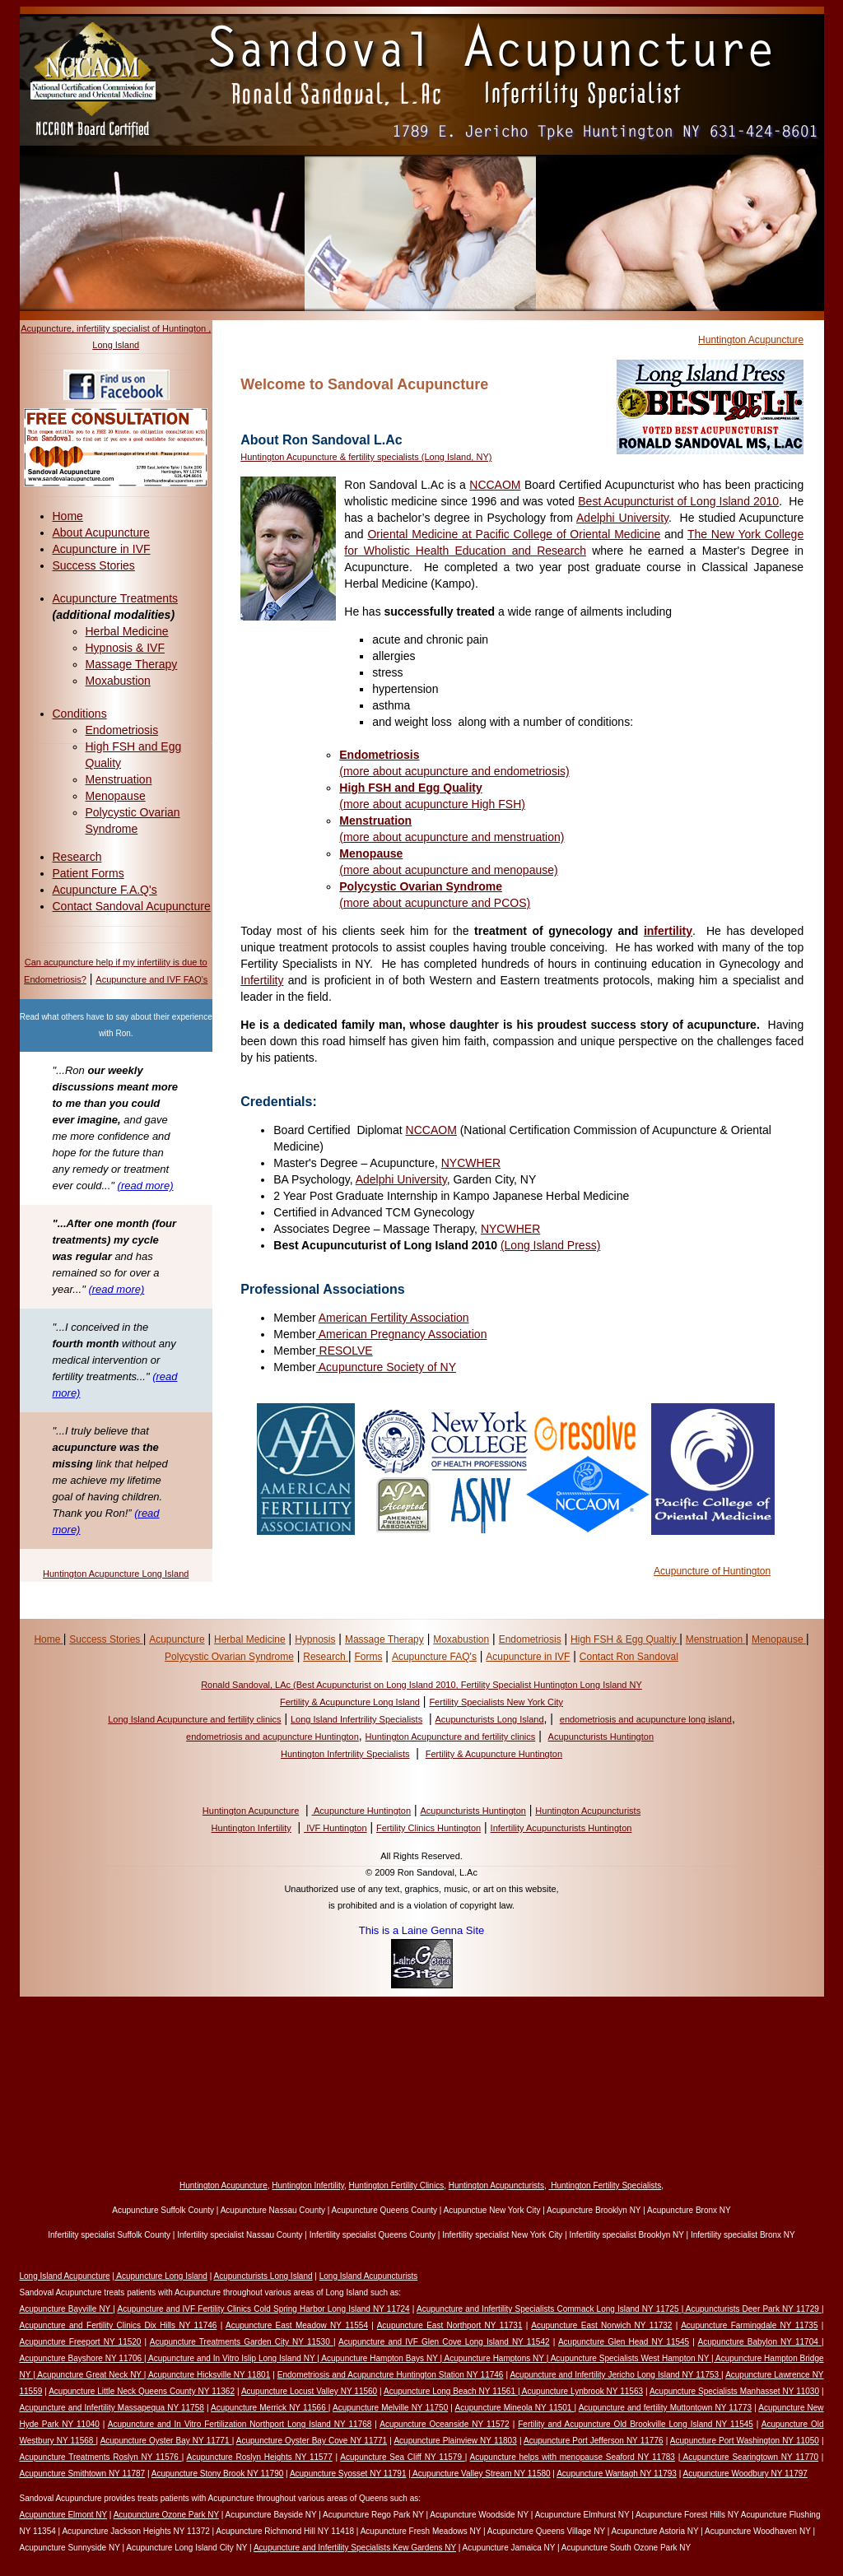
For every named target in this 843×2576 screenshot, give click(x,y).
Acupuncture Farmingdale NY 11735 (749, 2325)
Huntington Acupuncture (750, 340)
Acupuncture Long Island (160, 2276)
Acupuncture (176, 1639)
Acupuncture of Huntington (712, 1571)
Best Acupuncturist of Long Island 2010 (678, 501)
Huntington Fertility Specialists (604, 2185)
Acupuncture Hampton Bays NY (380, 2358)
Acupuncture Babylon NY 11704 (760, 2341)
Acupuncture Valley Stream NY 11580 (481, 2473)
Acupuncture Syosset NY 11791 (348, 2473)
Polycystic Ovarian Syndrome (229, 1656)
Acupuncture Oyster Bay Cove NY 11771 (311, 2440)
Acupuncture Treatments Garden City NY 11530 (241, 2341)
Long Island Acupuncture (65, 2276)
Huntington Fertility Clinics (397, 2185)
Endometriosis (122, 730)
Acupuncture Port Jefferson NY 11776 (593, 2440)
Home (68, 516)
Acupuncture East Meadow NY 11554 (297, 2325)
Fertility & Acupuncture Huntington (494, 1754)
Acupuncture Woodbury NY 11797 (744, 2473)
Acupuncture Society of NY (386, 1367)
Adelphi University (622, 517)
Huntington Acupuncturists (587, 1811)
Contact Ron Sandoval (629, 1656)
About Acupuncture (101, 532)
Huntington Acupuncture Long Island (116, 1574)
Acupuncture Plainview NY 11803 (455, 2440)
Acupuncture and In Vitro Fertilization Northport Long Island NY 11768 (240, 2424)
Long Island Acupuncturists (368, 2276)
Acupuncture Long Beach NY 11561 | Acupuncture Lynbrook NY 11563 (513, 2391)
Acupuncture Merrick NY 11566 (269, 2407)
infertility (668, 930)
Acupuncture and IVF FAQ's (151, 979)
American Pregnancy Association (401, 1334)
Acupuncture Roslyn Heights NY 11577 (259, 2457)
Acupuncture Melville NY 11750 (390, 2407)
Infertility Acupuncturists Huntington (561, 1828)
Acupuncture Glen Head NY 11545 (623, 2341)
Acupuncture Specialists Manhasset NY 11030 (734, 2391)
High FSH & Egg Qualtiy (625, 1639)
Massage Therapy (132, 664)
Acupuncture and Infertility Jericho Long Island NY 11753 (615, 2374)
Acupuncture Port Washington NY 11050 (744, 2440)
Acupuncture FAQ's (434, 1656)
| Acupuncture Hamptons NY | (495, 2358)
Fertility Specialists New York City (496, 1702)
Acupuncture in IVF (102, 549)
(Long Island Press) (550, 1245)
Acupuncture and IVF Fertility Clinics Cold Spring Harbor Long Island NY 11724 (263, 2308)
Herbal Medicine (127, 631)
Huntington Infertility (251, 1828)
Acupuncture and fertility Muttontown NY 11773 (665, 2407)
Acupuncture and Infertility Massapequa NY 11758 (112, 2407)
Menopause (116, 795)
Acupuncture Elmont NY (64, 2514)
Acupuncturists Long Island (489, 1719)
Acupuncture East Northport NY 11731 (450, 2325)
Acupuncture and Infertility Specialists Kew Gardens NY (355, 2547)
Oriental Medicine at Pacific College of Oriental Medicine (513, 534)
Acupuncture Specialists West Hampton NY (631, 2358)
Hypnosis (315, 1639)
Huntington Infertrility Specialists (345, 1754)
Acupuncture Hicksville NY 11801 (209, 2374)
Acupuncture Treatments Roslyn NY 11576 (101, 2457)
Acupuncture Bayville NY (67, 2308)
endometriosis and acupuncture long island (646, 1719)
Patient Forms (88, 873)
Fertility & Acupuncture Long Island (350, 1702)
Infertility (261, 980)
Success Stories (94, 565)
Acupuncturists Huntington (601, 1736)
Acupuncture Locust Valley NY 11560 (309, 2391)
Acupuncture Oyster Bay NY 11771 (166, 2440)
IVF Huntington (335, 1828)
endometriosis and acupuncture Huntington (272, 1736)
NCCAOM (494, 484)
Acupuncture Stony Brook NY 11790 (217, 2473)
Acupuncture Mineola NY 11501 (514, 2407)
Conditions (80, 713)
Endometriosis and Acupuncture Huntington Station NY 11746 (390, 2374)
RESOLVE (344, 1350)
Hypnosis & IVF (125, 647)
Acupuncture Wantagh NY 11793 (617, 2473)
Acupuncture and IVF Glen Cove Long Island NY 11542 (443, 2341)
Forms (368, 1656)
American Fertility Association (394, 1317)
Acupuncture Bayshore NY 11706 (82, 2358)
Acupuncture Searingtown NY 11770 (749, 2457)
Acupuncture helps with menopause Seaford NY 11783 (572, 2457)
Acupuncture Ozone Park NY (166, 2514)
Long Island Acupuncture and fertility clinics (194, 1719)
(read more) (146, 1185)
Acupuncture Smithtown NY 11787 (83, 2473)
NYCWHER (471, 1162)
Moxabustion (118, 680)
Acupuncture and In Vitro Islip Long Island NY (232, 2358)
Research (77, 856)
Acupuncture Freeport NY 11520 (81, 2341)
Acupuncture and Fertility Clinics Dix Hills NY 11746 (118, 2325)
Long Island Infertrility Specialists (356, 1719)
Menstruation (119, 779)
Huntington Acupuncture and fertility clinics (451, 1736)
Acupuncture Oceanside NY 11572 (444, 2424)
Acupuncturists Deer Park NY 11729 (752, 2308)
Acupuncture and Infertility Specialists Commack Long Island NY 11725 (549, 2308)
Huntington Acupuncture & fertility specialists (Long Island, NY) (365, 457)
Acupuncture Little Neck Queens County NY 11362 (142, 2391)
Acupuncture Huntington (361, 1811)
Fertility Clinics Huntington (428, 1828)
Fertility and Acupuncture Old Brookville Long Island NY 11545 (635, 2424)
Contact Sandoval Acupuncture (132, 906)
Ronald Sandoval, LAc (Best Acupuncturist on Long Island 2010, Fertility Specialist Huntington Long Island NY (421, 1685)
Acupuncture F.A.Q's (105, 889)
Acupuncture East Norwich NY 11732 (601, 2325)
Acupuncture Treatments (116, 598)
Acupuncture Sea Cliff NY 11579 (402, 2457)
